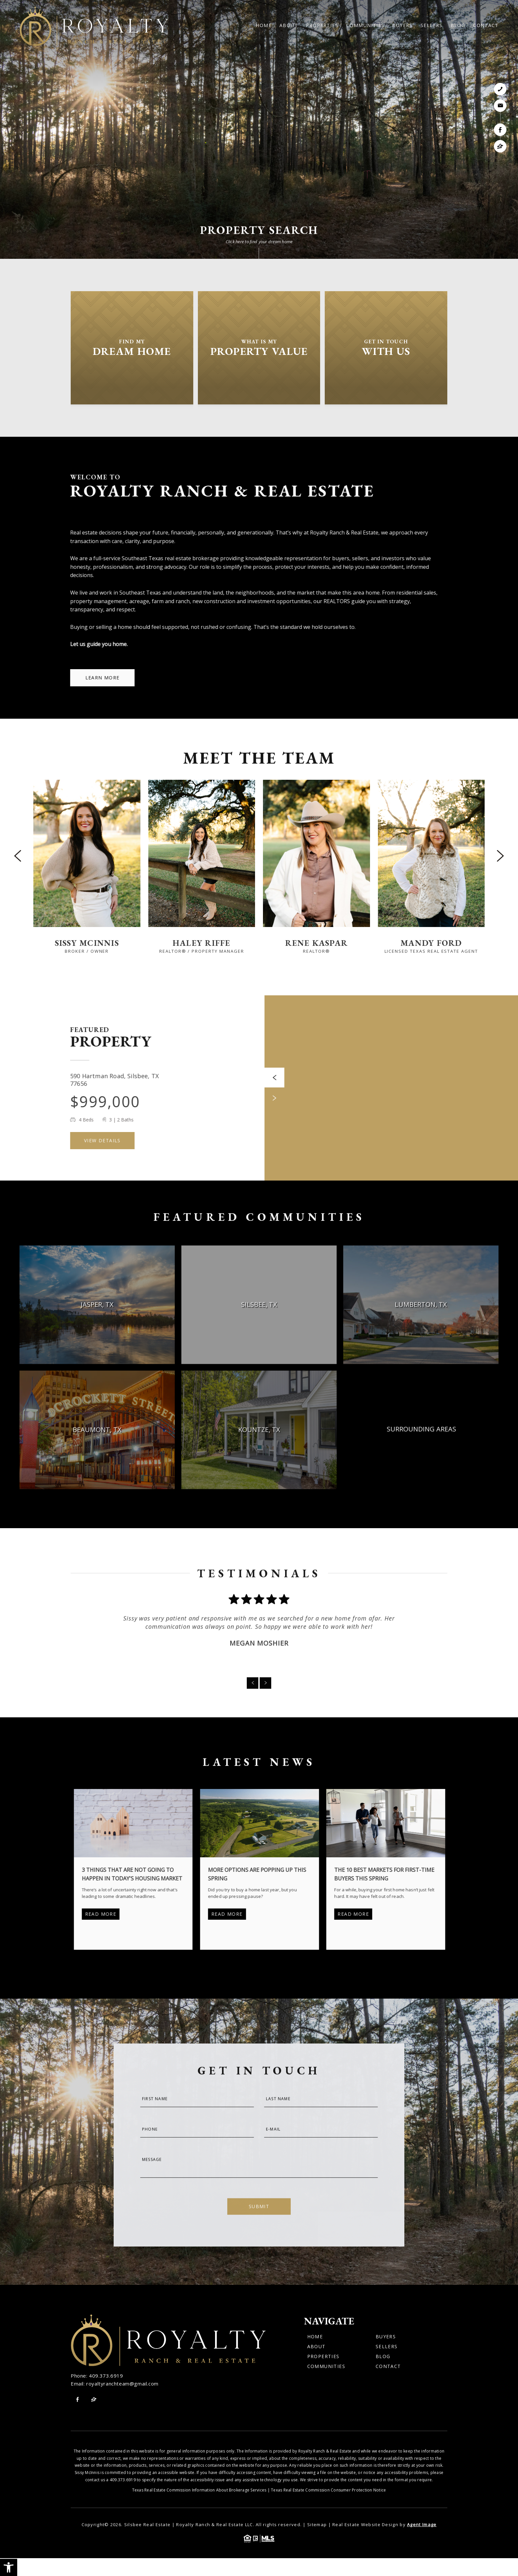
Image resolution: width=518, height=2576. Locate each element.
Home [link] (264, 25)
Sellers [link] (432, 25)
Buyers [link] (402, 25)
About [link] (288, 25)
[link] (8, 2567)
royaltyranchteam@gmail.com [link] (122, 2383)
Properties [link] (322, 25)
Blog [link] (458, 25)
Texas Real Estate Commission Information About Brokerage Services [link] (199, 2490)
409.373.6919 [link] (106, 2375)
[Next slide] (500, 856)
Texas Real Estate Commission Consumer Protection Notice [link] (328, 2490)
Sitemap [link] (317, 2524)
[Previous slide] (17, 856)
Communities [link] (365, 25)
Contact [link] (486, 25)
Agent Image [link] (421, 2524)
